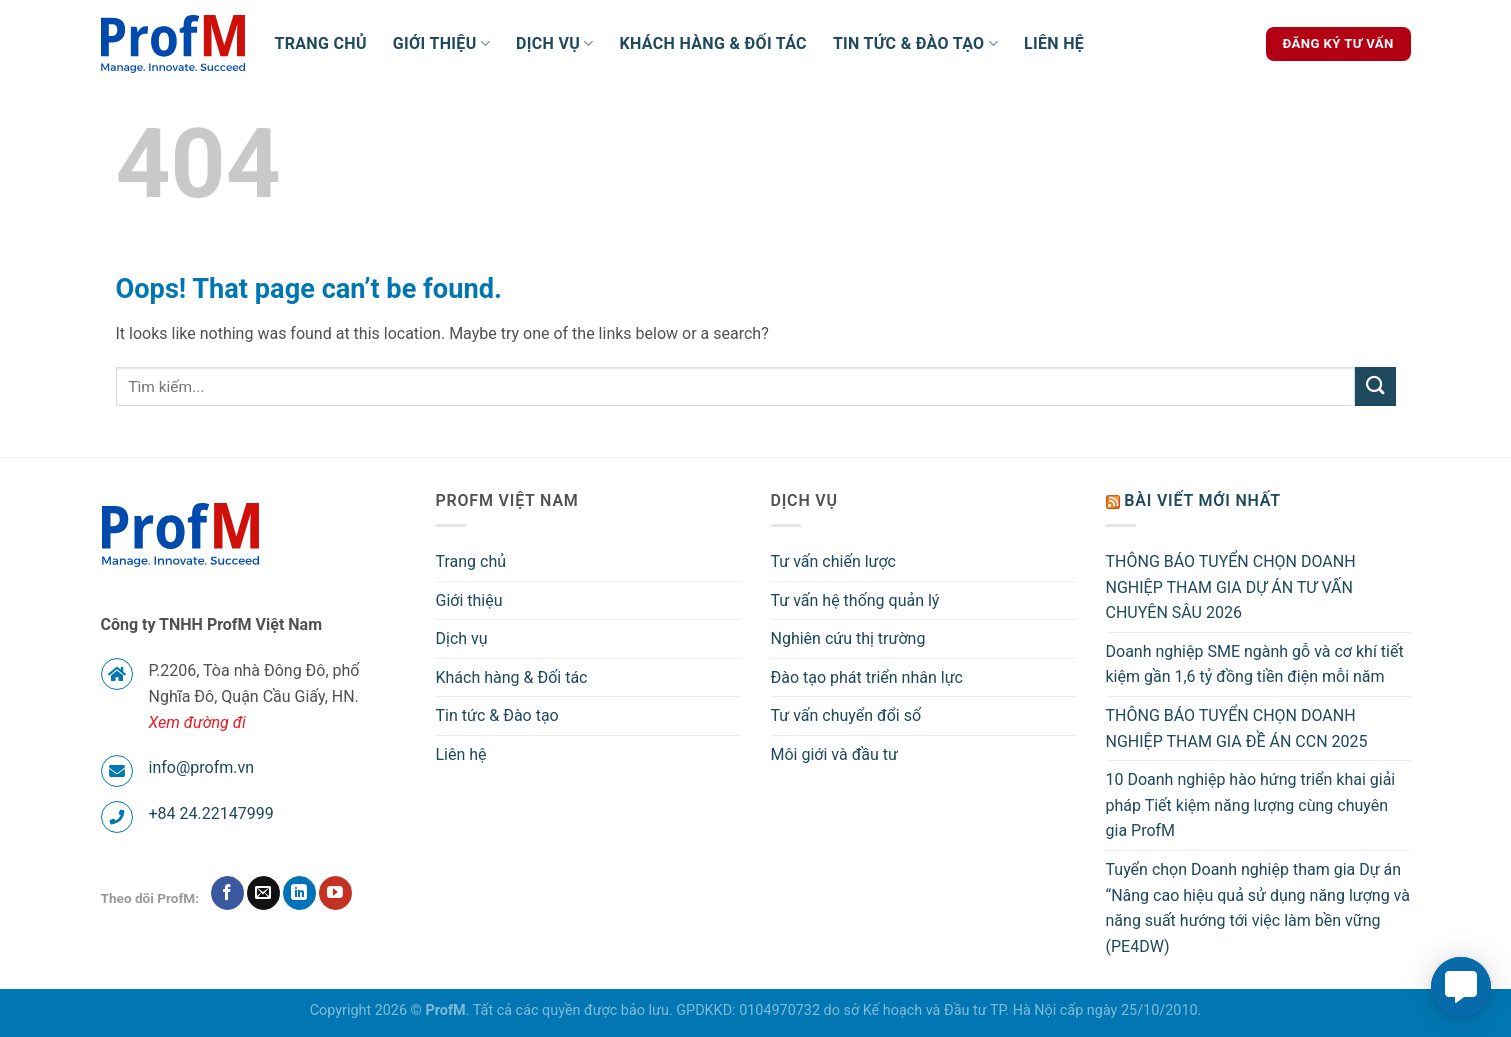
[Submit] (1375, 386)
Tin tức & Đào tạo (915, 44)
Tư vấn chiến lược (834, 561)
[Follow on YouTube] (335, 893)
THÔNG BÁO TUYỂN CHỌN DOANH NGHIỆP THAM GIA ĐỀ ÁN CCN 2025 (1237, 728)
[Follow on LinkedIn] (299, 893)
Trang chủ (321, 43)
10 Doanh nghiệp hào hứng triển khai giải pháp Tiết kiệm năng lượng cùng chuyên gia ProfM (1251, 805)
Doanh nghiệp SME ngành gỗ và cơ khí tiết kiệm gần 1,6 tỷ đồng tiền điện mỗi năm (1255, 664)
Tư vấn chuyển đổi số (846, 715)
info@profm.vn (202, 767)
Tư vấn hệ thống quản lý (855, 600)
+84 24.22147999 (211, 813)
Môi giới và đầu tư (834, 754)
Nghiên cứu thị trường (848, 638)
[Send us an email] (263, 893)
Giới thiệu (441, 44)
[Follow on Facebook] (227, 893)
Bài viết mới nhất (1202, 500)
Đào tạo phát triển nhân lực (867, 677)
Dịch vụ (555, 44)
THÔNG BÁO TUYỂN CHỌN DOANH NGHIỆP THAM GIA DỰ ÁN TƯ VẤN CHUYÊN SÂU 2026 (1231, 587)
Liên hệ (1054, 43)
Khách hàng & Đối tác (713, 43)
